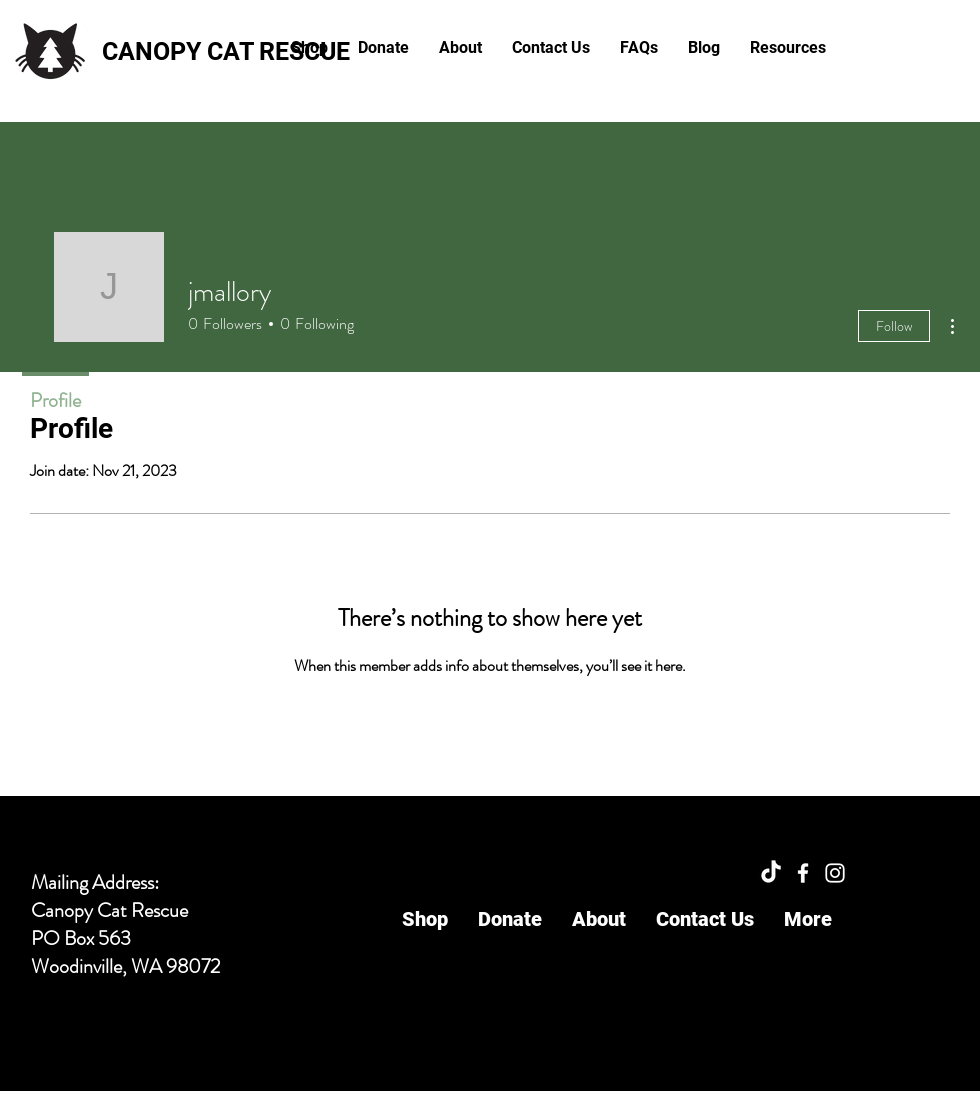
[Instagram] (835, 873)
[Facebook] (803, 873)
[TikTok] (771, 873)
